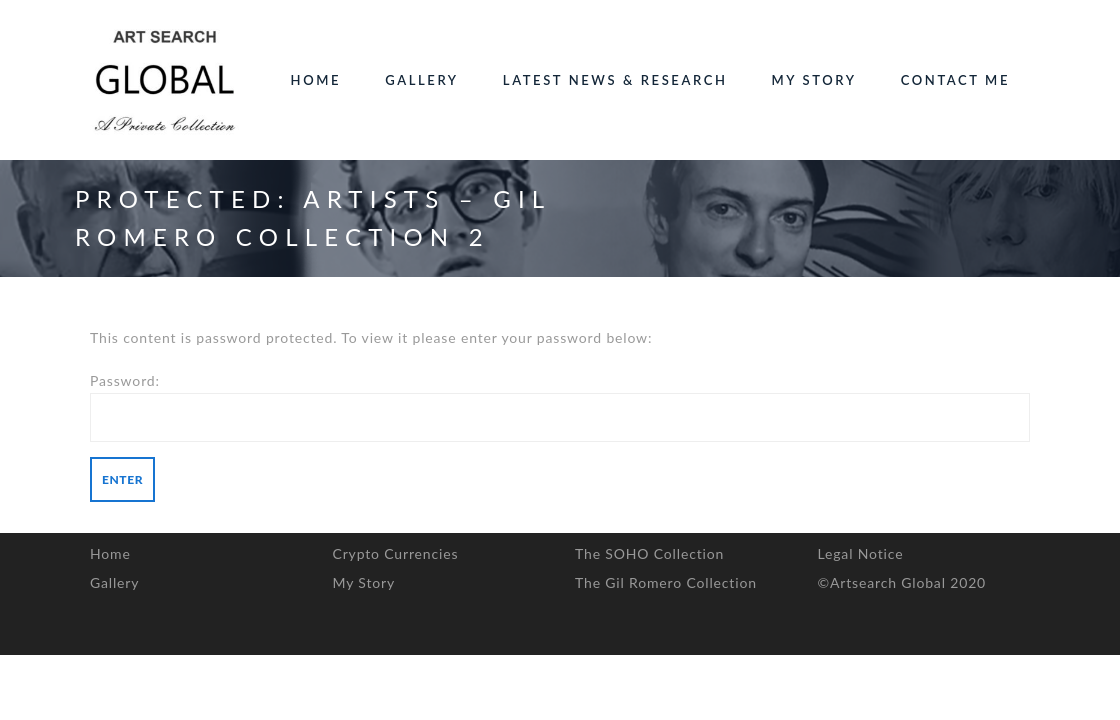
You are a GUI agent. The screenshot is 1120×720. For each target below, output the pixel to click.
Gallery (422, 80)
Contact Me (955, 80)
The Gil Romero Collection (666, 582)
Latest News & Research (615, 80)
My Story (814, 80)
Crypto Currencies (396, 553)
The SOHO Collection (649, 553)
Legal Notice (861, 553)
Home (316, 80)
